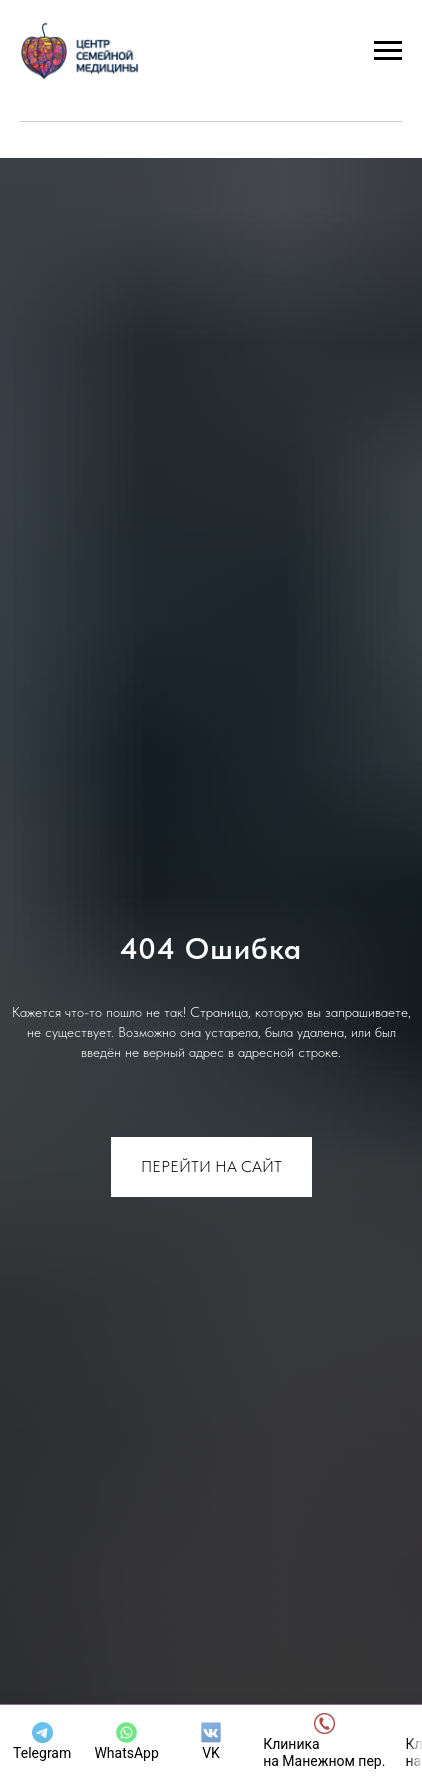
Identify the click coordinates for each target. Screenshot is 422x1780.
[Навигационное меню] (388, 51)
